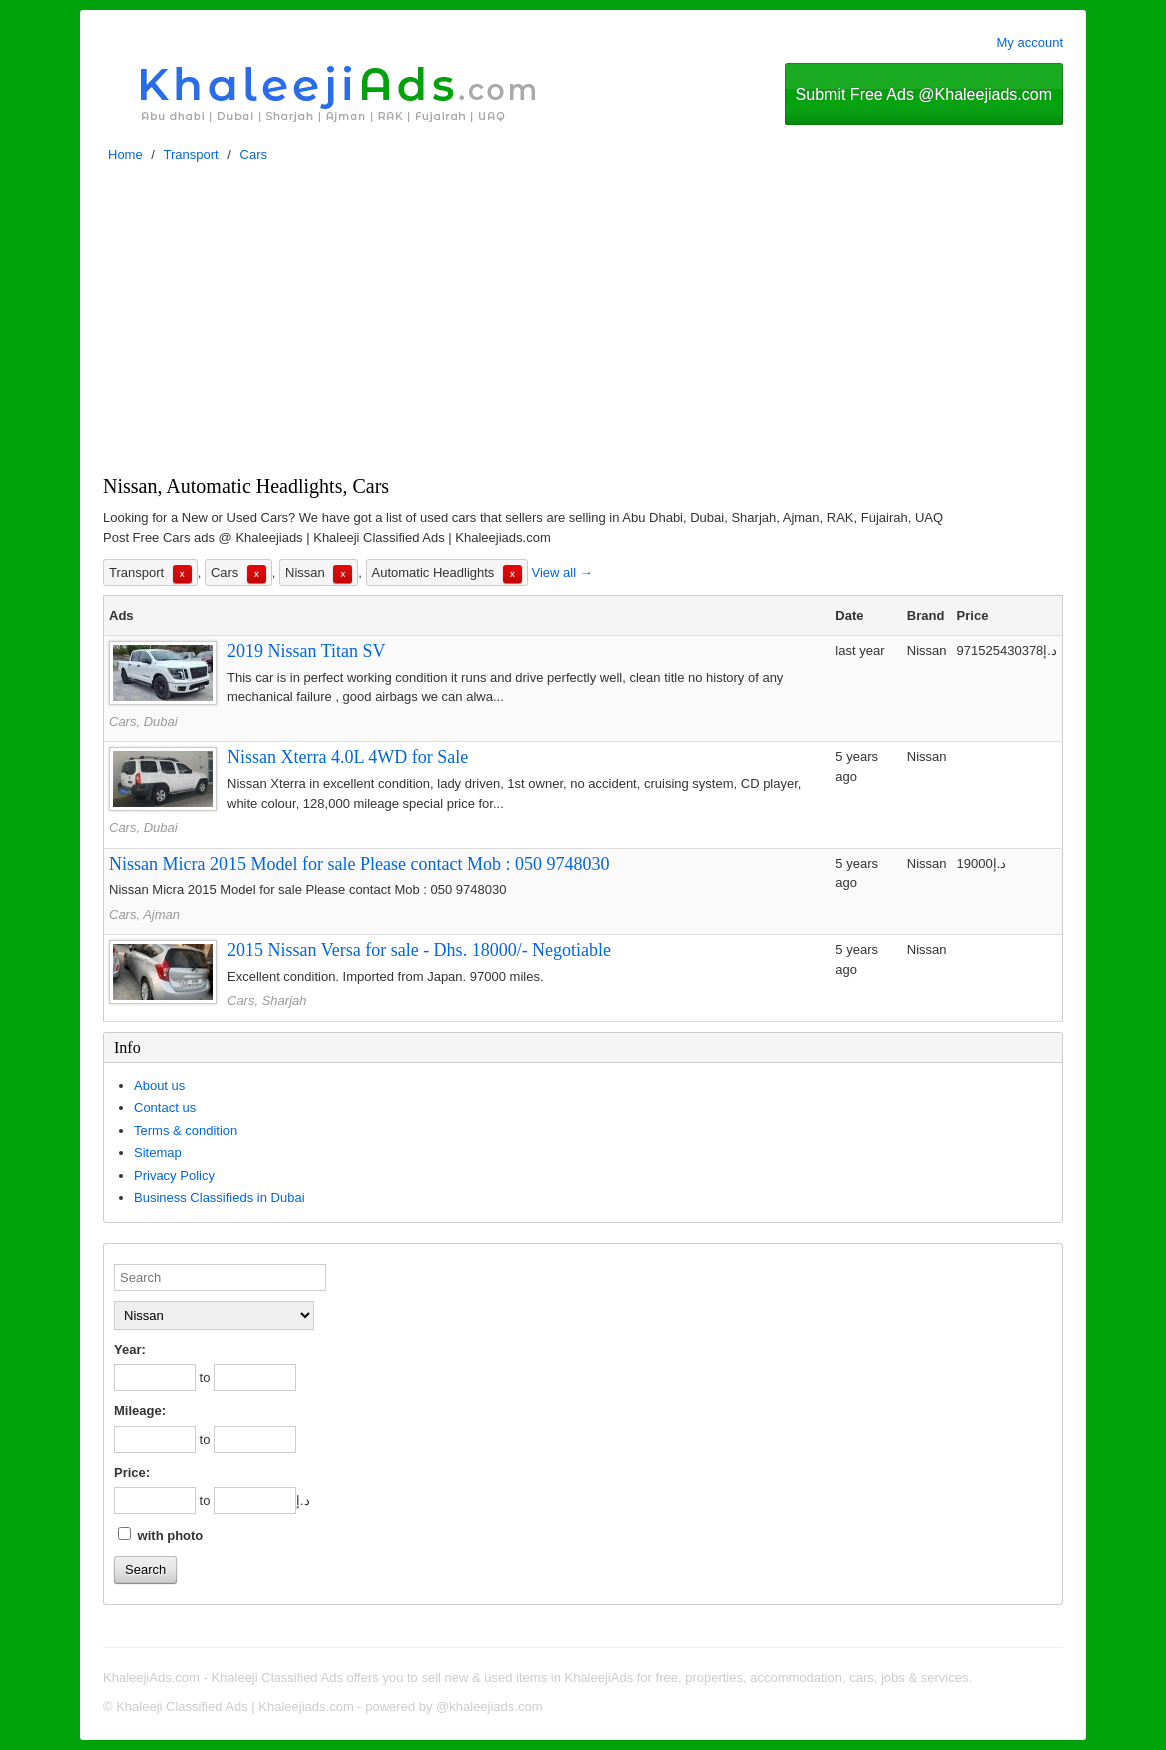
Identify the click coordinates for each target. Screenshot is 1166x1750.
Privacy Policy (174, 1175)
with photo (160, 1535)
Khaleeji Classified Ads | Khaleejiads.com (235, 1706)
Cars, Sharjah (266, 1000)
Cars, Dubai (143, 721)
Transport (191, 154)
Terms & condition (185, 1130)
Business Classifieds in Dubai (219, 1197)
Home (125, 154)
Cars (253, 154)
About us (159, 1085)
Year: (130, 1349)
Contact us (165, 1107)
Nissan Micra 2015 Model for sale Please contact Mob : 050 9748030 (359, 864)
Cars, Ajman (144, 914)
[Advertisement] (583, 324)
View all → (561, 572)
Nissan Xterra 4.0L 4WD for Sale (347, 757)
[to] (255, 1377)
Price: (132, 1472)
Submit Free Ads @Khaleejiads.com (924, 94)
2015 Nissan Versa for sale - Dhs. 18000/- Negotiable (419, 950)
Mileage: (140, 1410)
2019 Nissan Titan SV (306, 651)
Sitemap (158, 1152)
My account (1030, 42)
